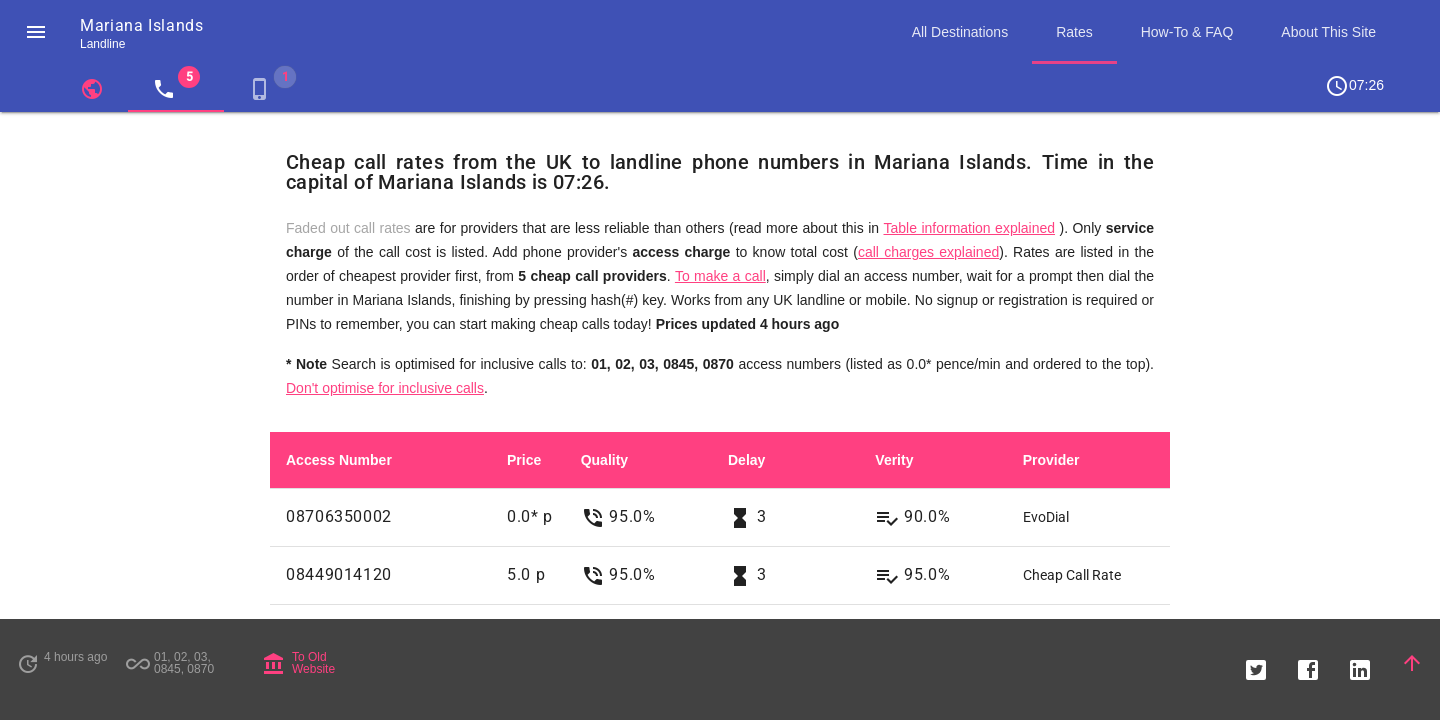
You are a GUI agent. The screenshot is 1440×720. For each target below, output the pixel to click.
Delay (746, 460)
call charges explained (928, 252)
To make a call (720, 276)
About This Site (1328, 32)
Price (524, 460)
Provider (1051, 460)
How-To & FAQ (1187, 32)
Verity (894, 460)
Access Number (339, 460)
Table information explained (969, 228)
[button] (36, 32)
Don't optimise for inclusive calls (385, 388)
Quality (604, 460)
